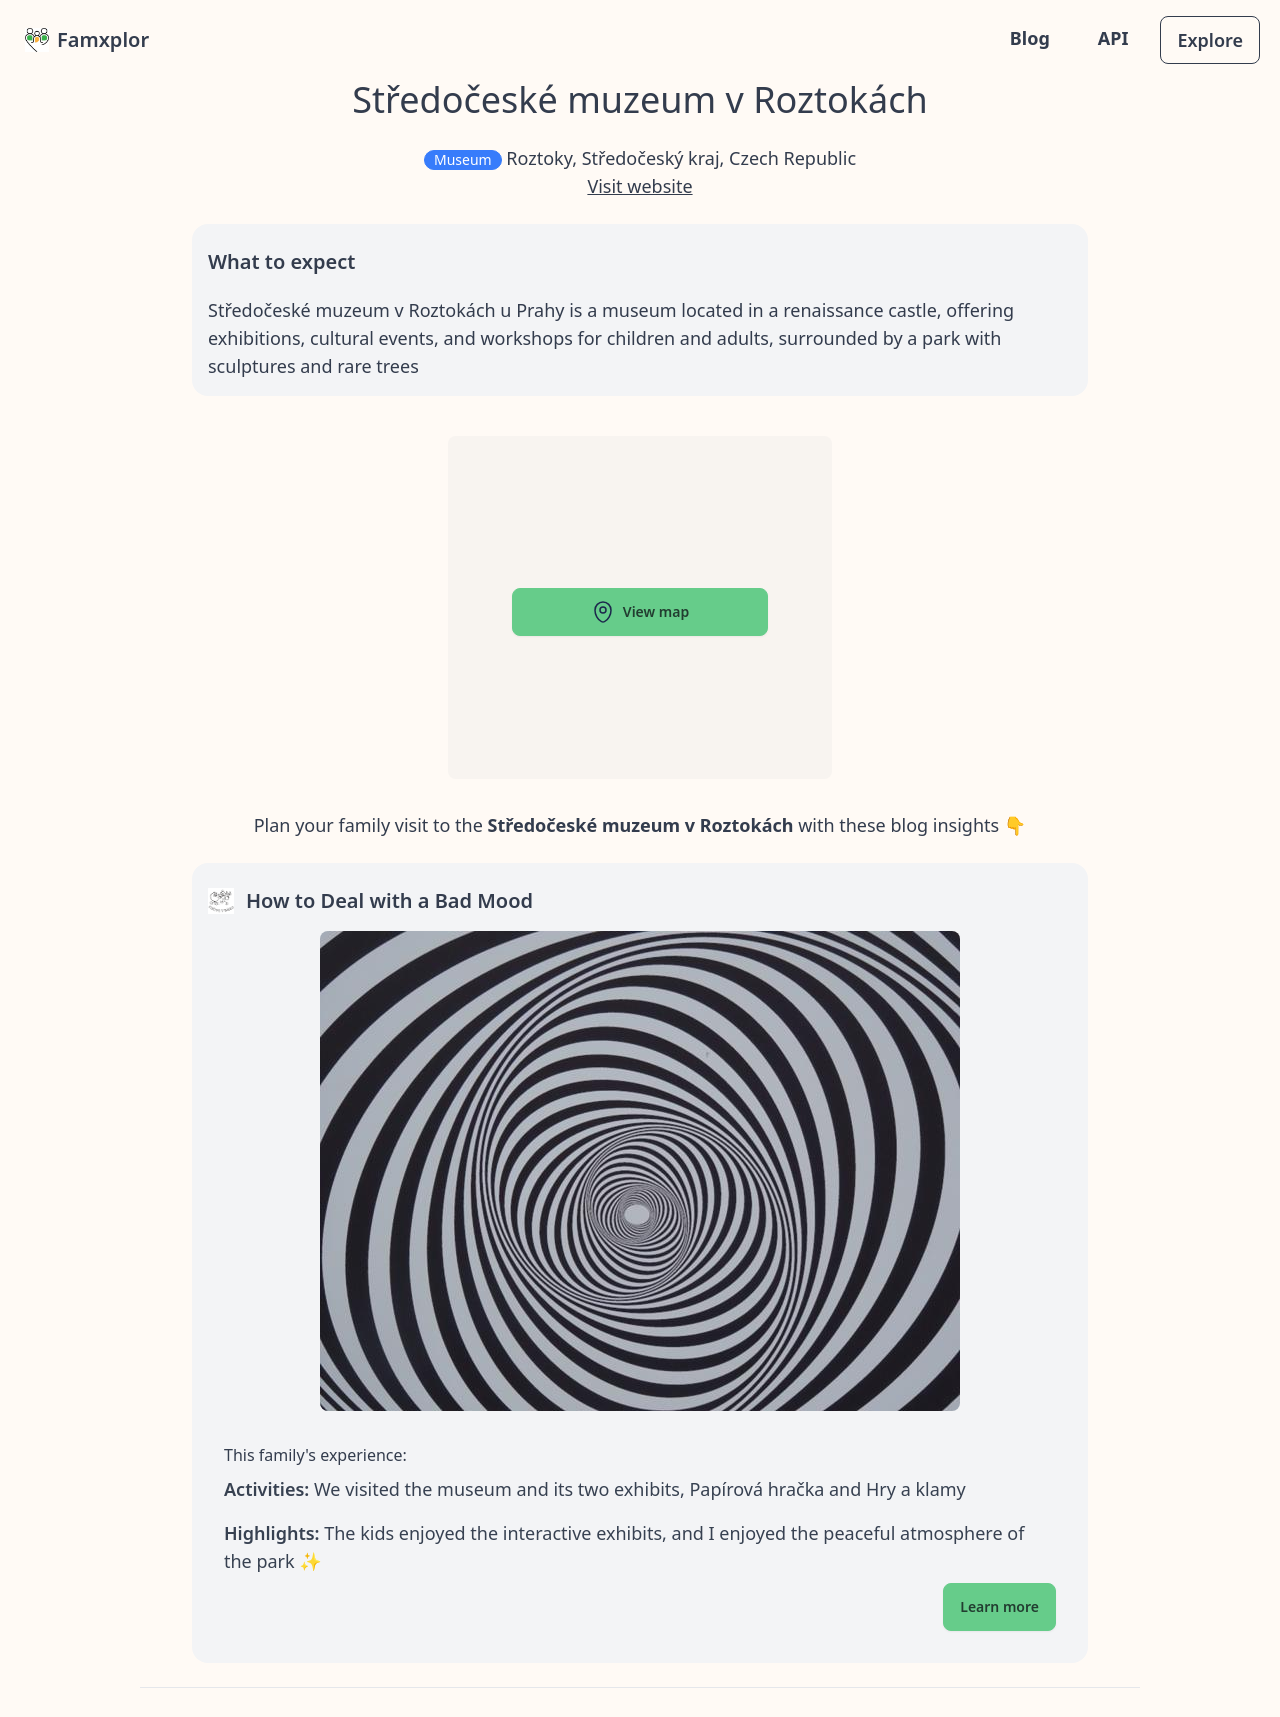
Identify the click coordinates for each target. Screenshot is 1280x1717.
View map (640, 612)
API (1113, 38)
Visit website (639, 186)
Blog (1030, 38)
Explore (1210, 40)
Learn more (999, 1606)
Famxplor (87, 39)
